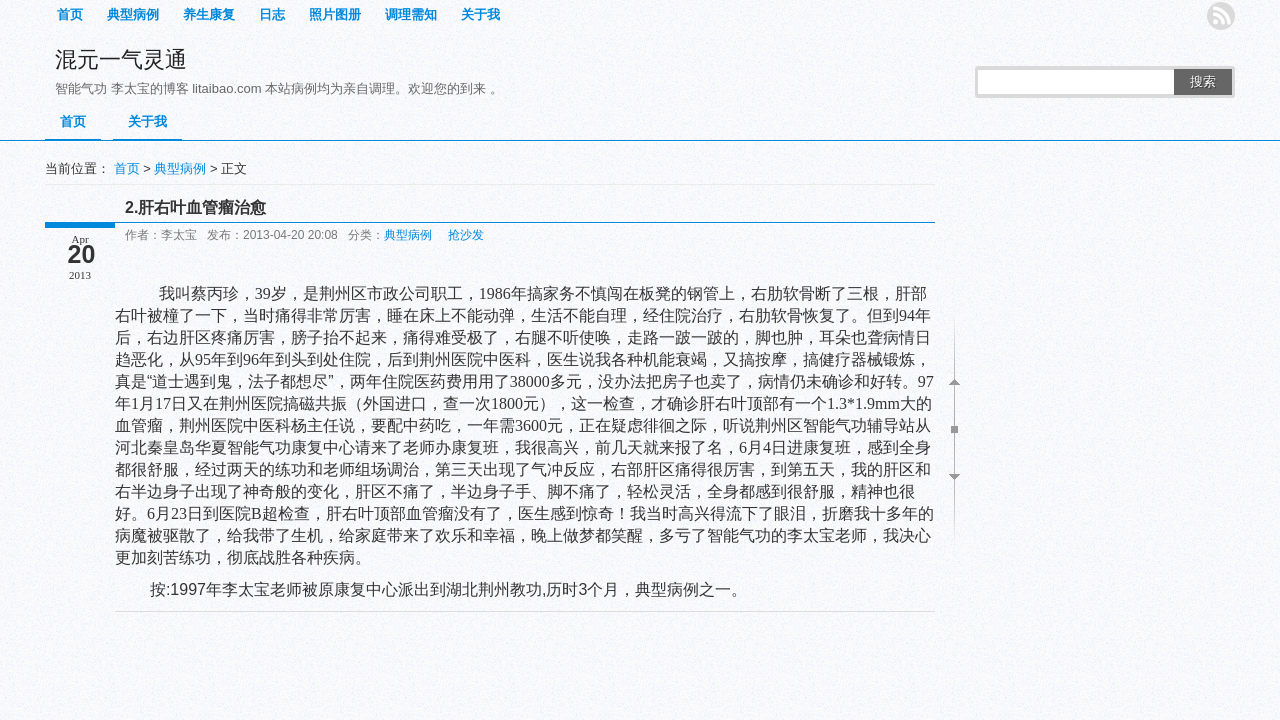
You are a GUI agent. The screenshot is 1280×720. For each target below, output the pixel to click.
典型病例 (133, 14)
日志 (272, 14)
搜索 (1203, 81)
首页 (70, 14)
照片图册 (335, 14)
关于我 (480, 14)
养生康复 (209, 14)
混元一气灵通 (121, 59)
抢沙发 (466, 235)
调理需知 (411, 14)
